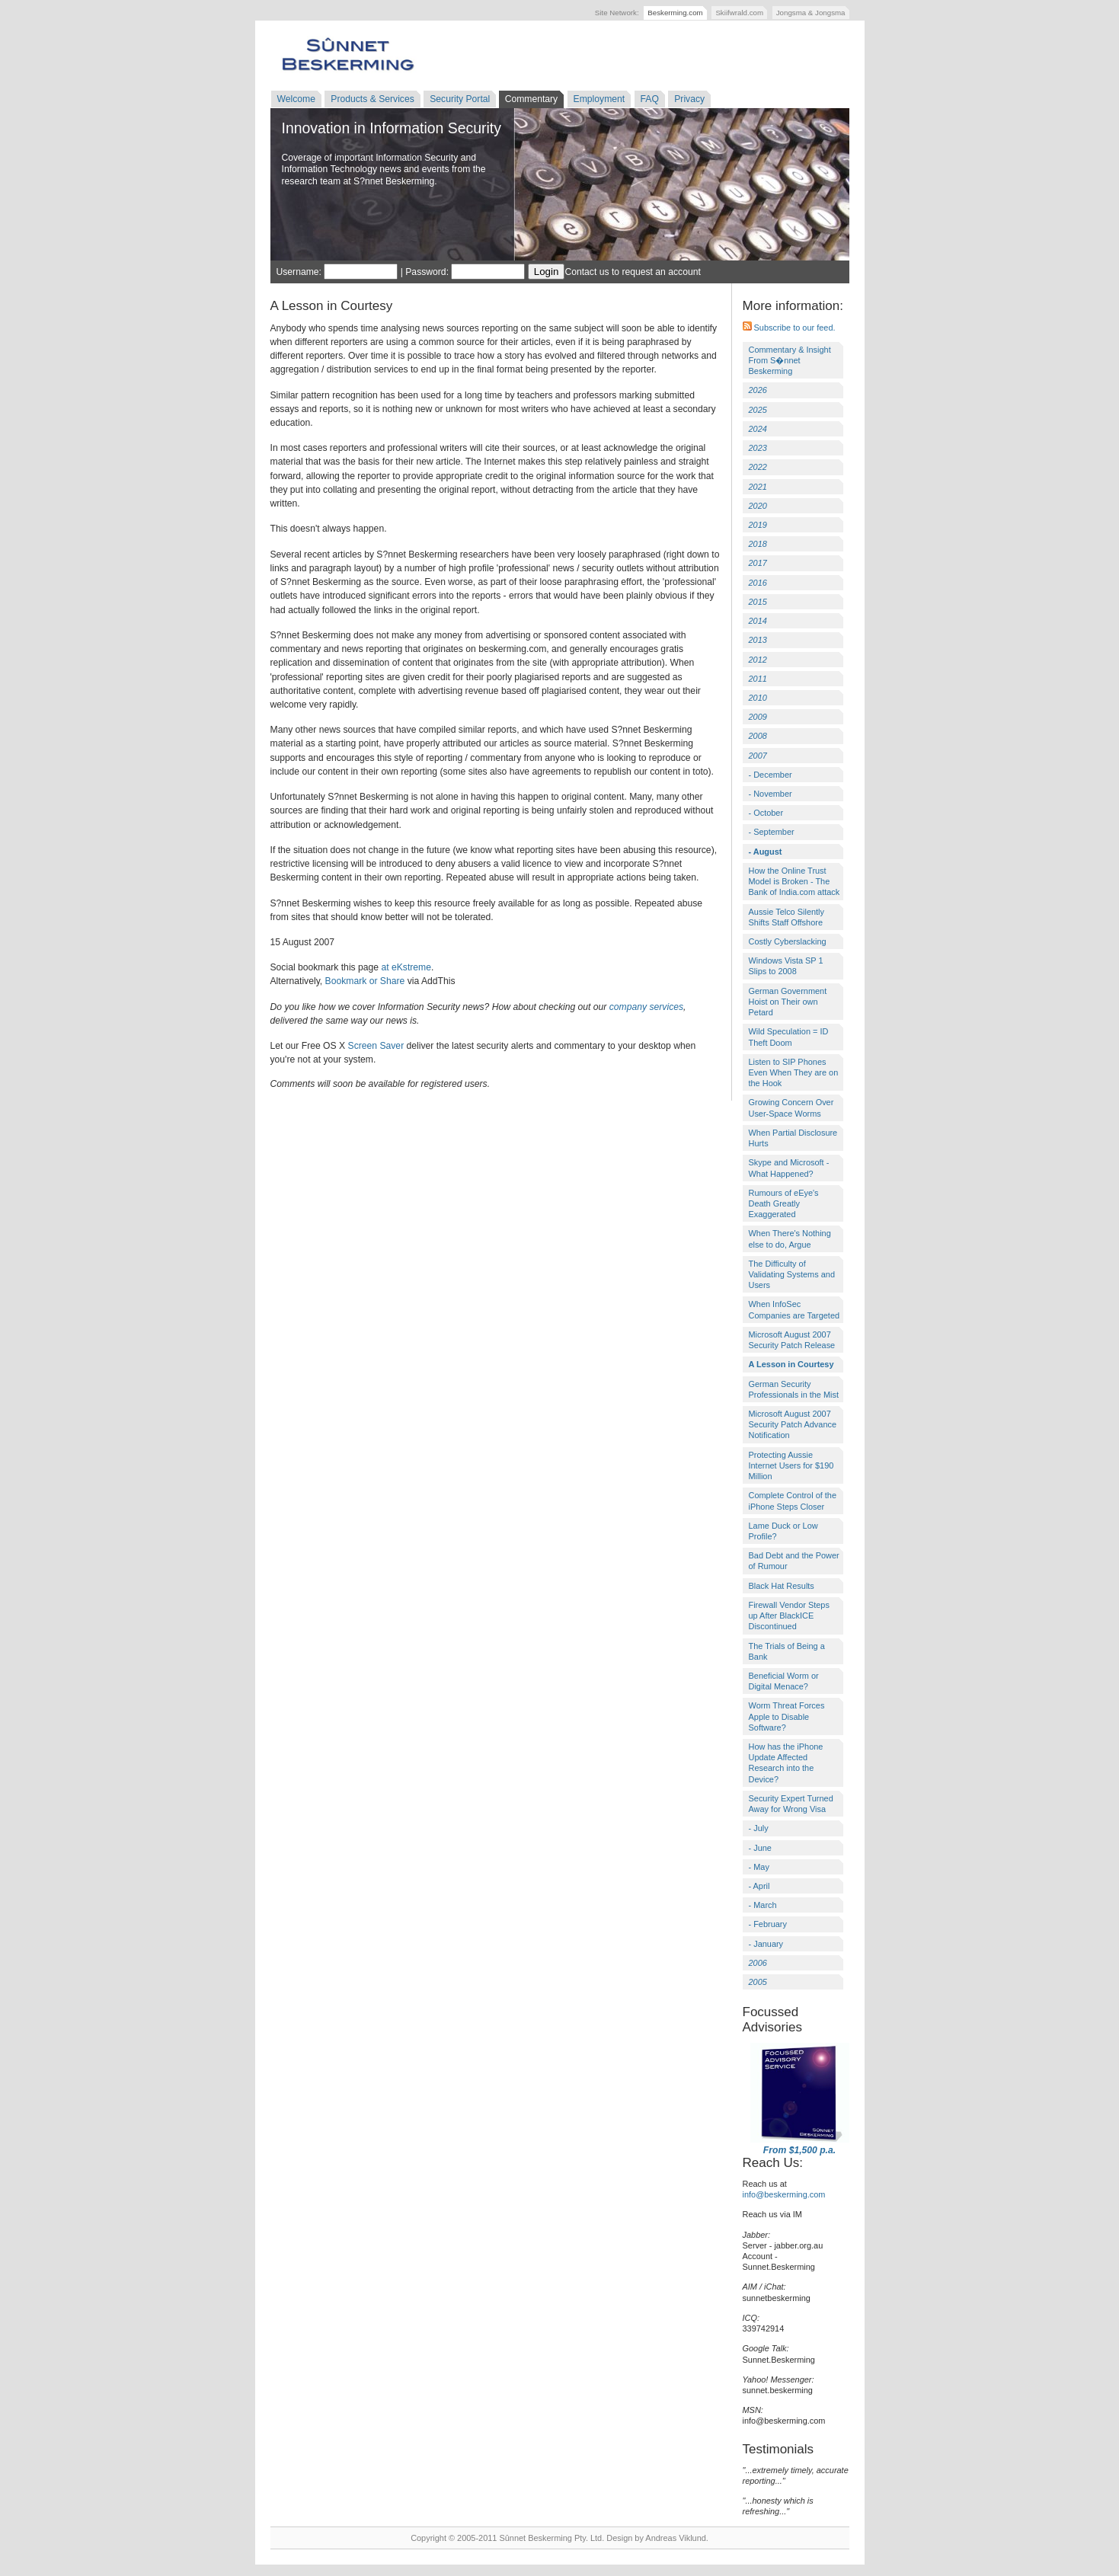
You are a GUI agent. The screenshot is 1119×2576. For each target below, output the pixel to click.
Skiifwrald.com (739, 12)
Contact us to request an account (632, 272)
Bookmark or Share (365, 981)
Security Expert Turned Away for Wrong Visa (791, 1804)
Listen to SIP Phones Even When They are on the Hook (794, 1072)
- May (759, 1866)
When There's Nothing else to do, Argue (790, 1238)
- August (765, 851)
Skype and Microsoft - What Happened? (789, 1168)
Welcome (296, 99)
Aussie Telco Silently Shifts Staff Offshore (787, 917)
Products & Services (372, 99)
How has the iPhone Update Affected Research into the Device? (786, 1763)
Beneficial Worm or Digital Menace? (784, 1681)
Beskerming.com (674, 12)
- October (766, 812)
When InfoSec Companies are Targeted (794, 1309)
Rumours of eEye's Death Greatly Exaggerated (784, 1203)
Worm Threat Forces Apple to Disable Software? (787, 1716)
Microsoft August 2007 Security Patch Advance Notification (793, 1424)
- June (760, 1847)
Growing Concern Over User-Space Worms (791, 1107)
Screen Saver (376, 1045)
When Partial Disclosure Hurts (793, 1138)
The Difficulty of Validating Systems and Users (792, 1274)
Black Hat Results (781, 1585)
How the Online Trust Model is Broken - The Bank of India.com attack (794, 881)
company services (646, 1007)
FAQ (650, 99)
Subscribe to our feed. (789, 327)
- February (768, 1924)
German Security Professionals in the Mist (794, 1389)
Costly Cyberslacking (787, 941)
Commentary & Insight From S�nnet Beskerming (790, 360)
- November (770, 793)
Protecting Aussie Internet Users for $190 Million (791, 1465)
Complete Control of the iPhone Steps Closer (793, 1500)
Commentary (531, 99)
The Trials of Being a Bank (787, 1651)
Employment (599, 99)
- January (766, 1943)
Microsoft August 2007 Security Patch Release (792, 1340)
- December (770, 774)
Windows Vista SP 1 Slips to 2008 (786, 966)
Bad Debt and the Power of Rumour (794, 1561)
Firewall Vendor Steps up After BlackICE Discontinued (789, 1615)
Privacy (689, 99)
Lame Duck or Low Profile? (783, 1531)
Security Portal (460, 99)
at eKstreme (406, 967)
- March (763, 1905)
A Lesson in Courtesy (791, 1364)
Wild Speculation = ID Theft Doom (789, 1037)
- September (771, 831)
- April (759, 1885)
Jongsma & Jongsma (811, 12)
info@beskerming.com (784, 2194)
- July (759, 1828)
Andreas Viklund (675, 2537)
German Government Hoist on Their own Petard (788, 1001)
